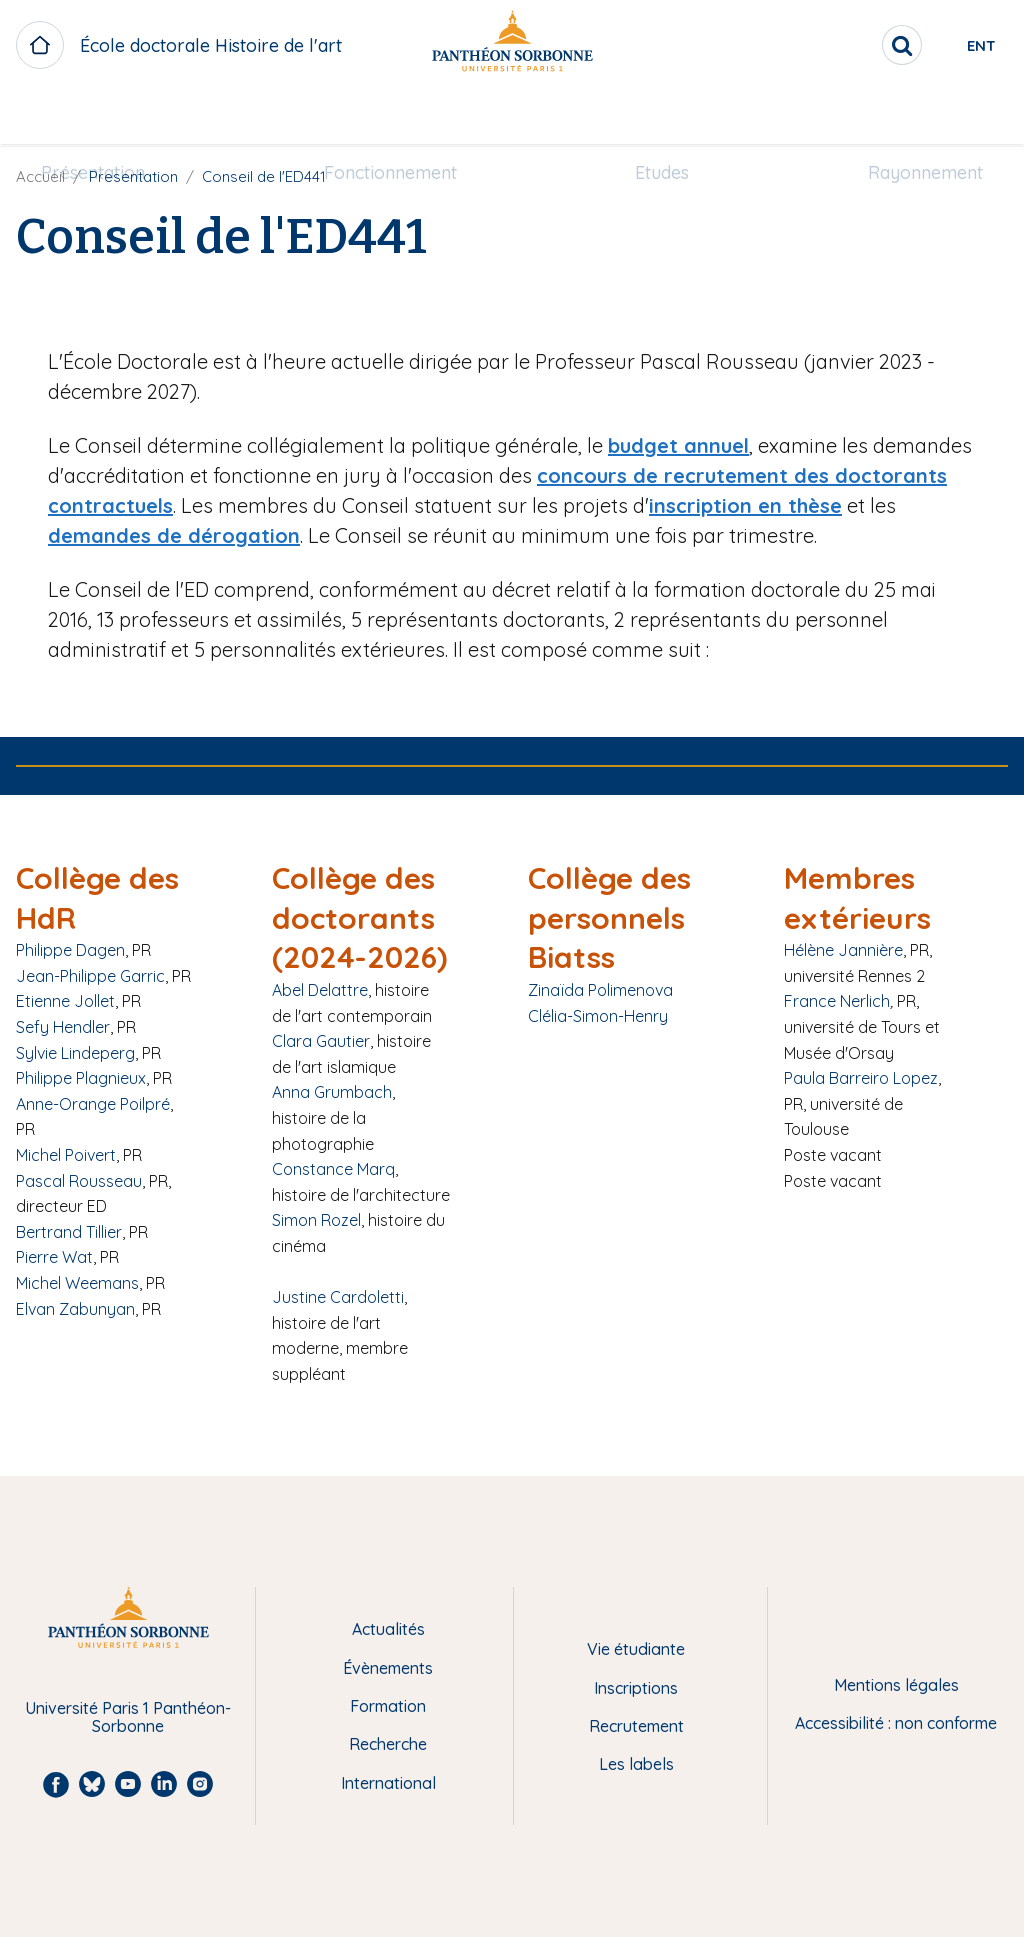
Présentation (117, 116)
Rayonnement (901, 116)
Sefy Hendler (63, 1027)
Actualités (388, 1629)
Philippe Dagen (70, 950)
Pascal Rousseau (79, 1181)
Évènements (388, 1668)
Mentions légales (896, 1685)
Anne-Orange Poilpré (93, 1104)
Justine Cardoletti (338, 1297)
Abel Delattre (320, 990)
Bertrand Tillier (69, 1232)
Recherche (388, 1744)
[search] (830, 45)
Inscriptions (636, 1688)
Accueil (40, 176)
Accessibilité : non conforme (896, 1723)
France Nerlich (837, 1001)
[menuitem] (117, 117)
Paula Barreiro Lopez (861, 1078)
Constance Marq (333, 1169)
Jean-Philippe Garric (90, 976)
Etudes (654, 116)
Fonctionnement (398, 116)
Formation (388, 1706)
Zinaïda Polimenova (600, 990)
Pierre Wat (54, 1257)
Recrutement (636, 1726)
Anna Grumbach (332, 1092)
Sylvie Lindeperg (75, 1053)
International (388, 1783)
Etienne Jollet (65, 1001)
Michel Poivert (66, 1155)
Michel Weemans (77, 1283)
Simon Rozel (316, 1220)
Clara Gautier (321, 1041)
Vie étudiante (636, 1649)
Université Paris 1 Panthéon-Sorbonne (128, 1717)
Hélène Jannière (843, 950)
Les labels (636, 1764)
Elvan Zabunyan (75, 1309)
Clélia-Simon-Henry (598, 1016)
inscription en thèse (745, 505)
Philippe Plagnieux (81, 1078)
